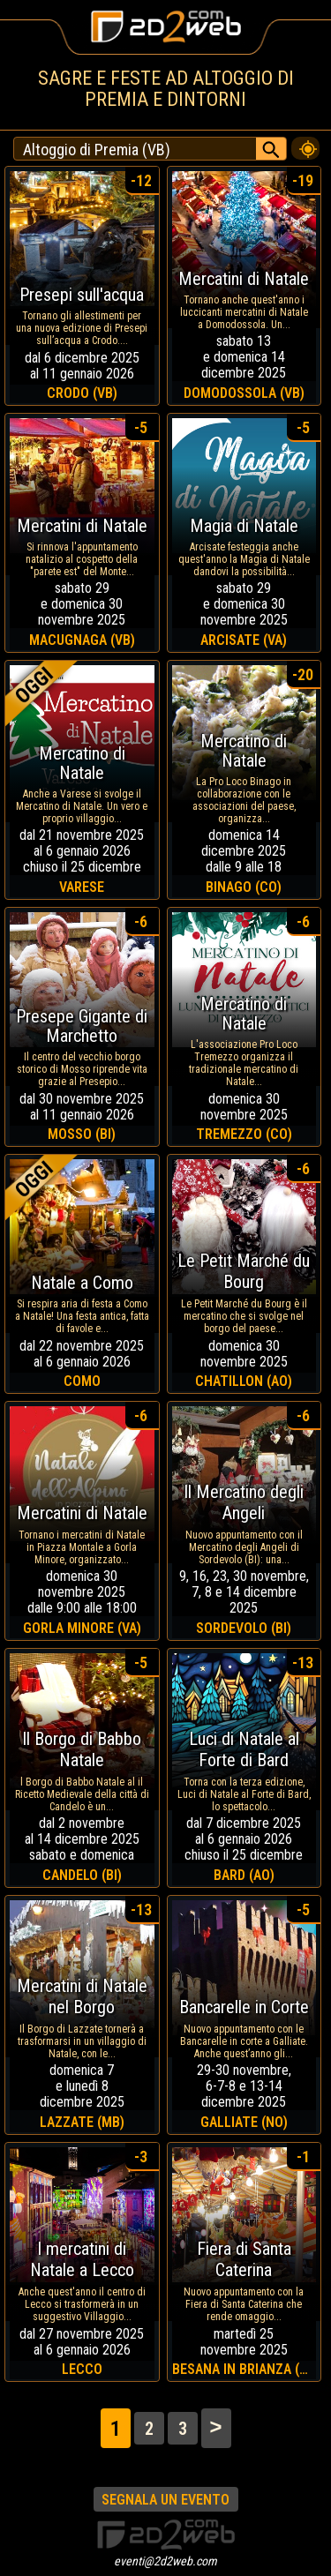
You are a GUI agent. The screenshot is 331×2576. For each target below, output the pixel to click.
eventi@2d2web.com (165, 2561)
